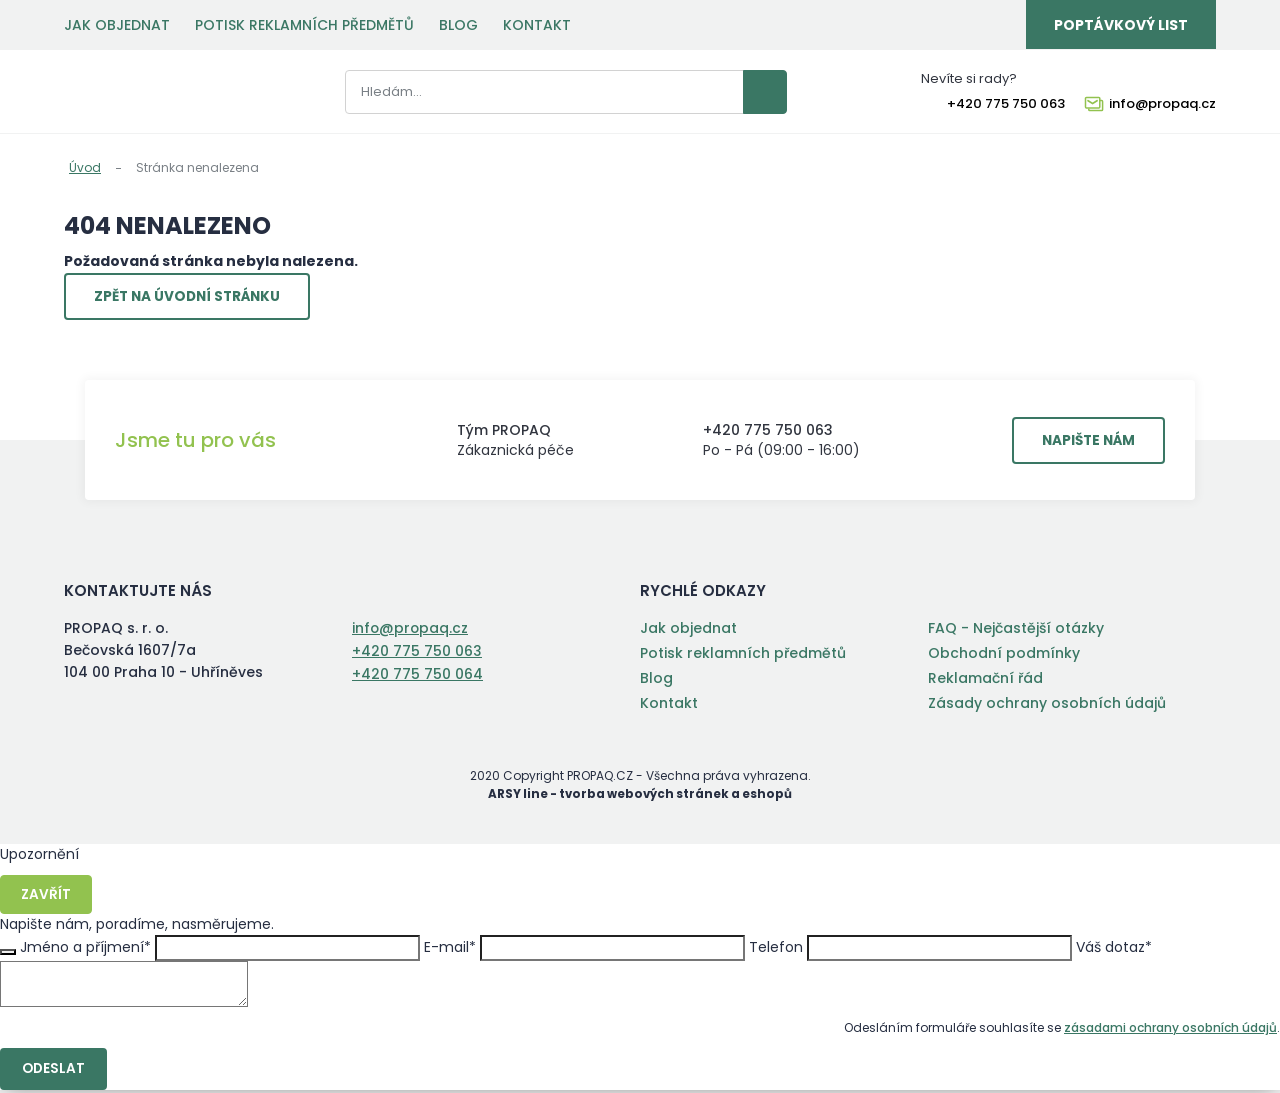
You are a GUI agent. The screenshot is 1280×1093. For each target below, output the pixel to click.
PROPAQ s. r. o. (137, 93)
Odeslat (54, 1072)
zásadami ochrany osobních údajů (1170, 1030)
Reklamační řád (985, 681)
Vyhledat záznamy (744, 93)
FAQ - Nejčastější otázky (1016, 631)
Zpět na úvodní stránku (193, 298)
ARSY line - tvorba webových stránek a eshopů (640, 796)
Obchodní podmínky (1004, 656)
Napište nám (1084, 443)
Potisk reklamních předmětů (304, 25)
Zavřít (46, 897)
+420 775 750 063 (1006, 105)
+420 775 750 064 (417, 675)
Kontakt (537, 25)
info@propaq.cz (1162, 105)
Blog (458, 25)
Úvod (85, 167)
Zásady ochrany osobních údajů (1047, 706)
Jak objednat (117, 25)
